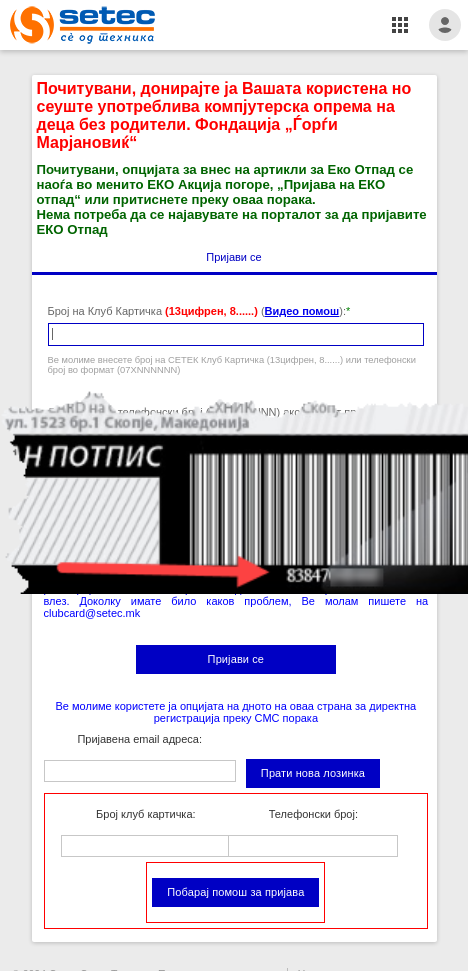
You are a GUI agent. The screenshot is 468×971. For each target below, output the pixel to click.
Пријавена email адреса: (139, 739)
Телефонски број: (313, 814)
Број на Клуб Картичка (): (197, 311)
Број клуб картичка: (145, 814)
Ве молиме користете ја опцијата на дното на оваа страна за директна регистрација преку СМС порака (236, 712)
